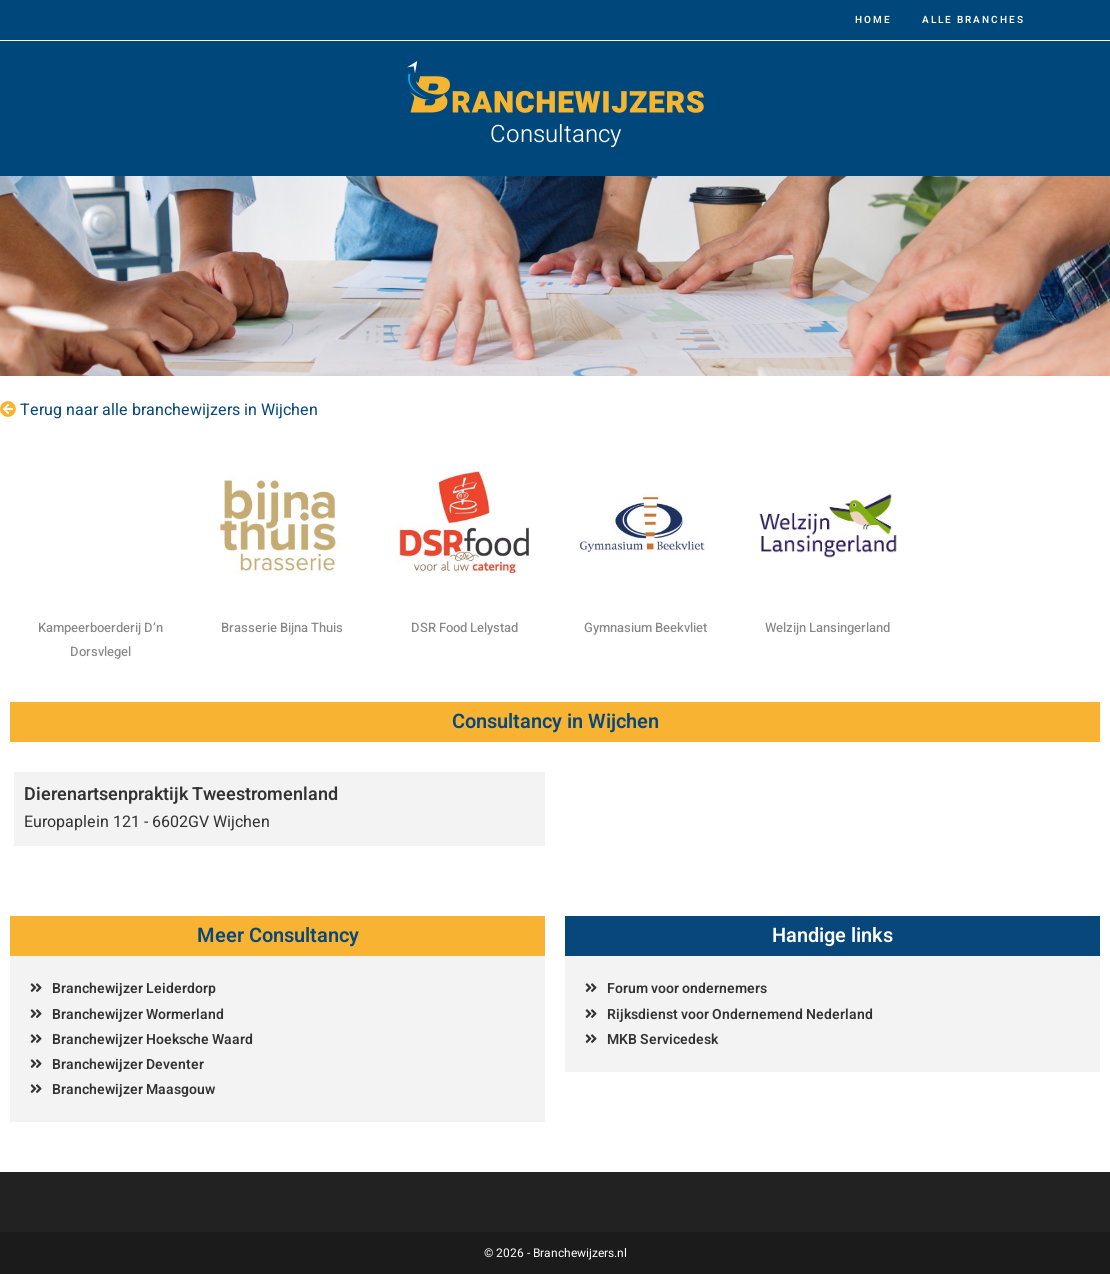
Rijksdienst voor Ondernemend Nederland (740, 1014)
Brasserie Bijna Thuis (282, 627)
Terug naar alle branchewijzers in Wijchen (169, 410)
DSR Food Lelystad (464, 627)
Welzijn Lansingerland (827, 627)
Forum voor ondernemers (687, 988)
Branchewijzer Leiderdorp (134, 988)
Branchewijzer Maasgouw (133, 1089)
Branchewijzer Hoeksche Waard (152, 1039)
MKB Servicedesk (662, 1039)
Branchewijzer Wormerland (138, 1014)
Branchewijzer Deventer (128, 1064)
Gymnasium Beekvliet (645, 627)
